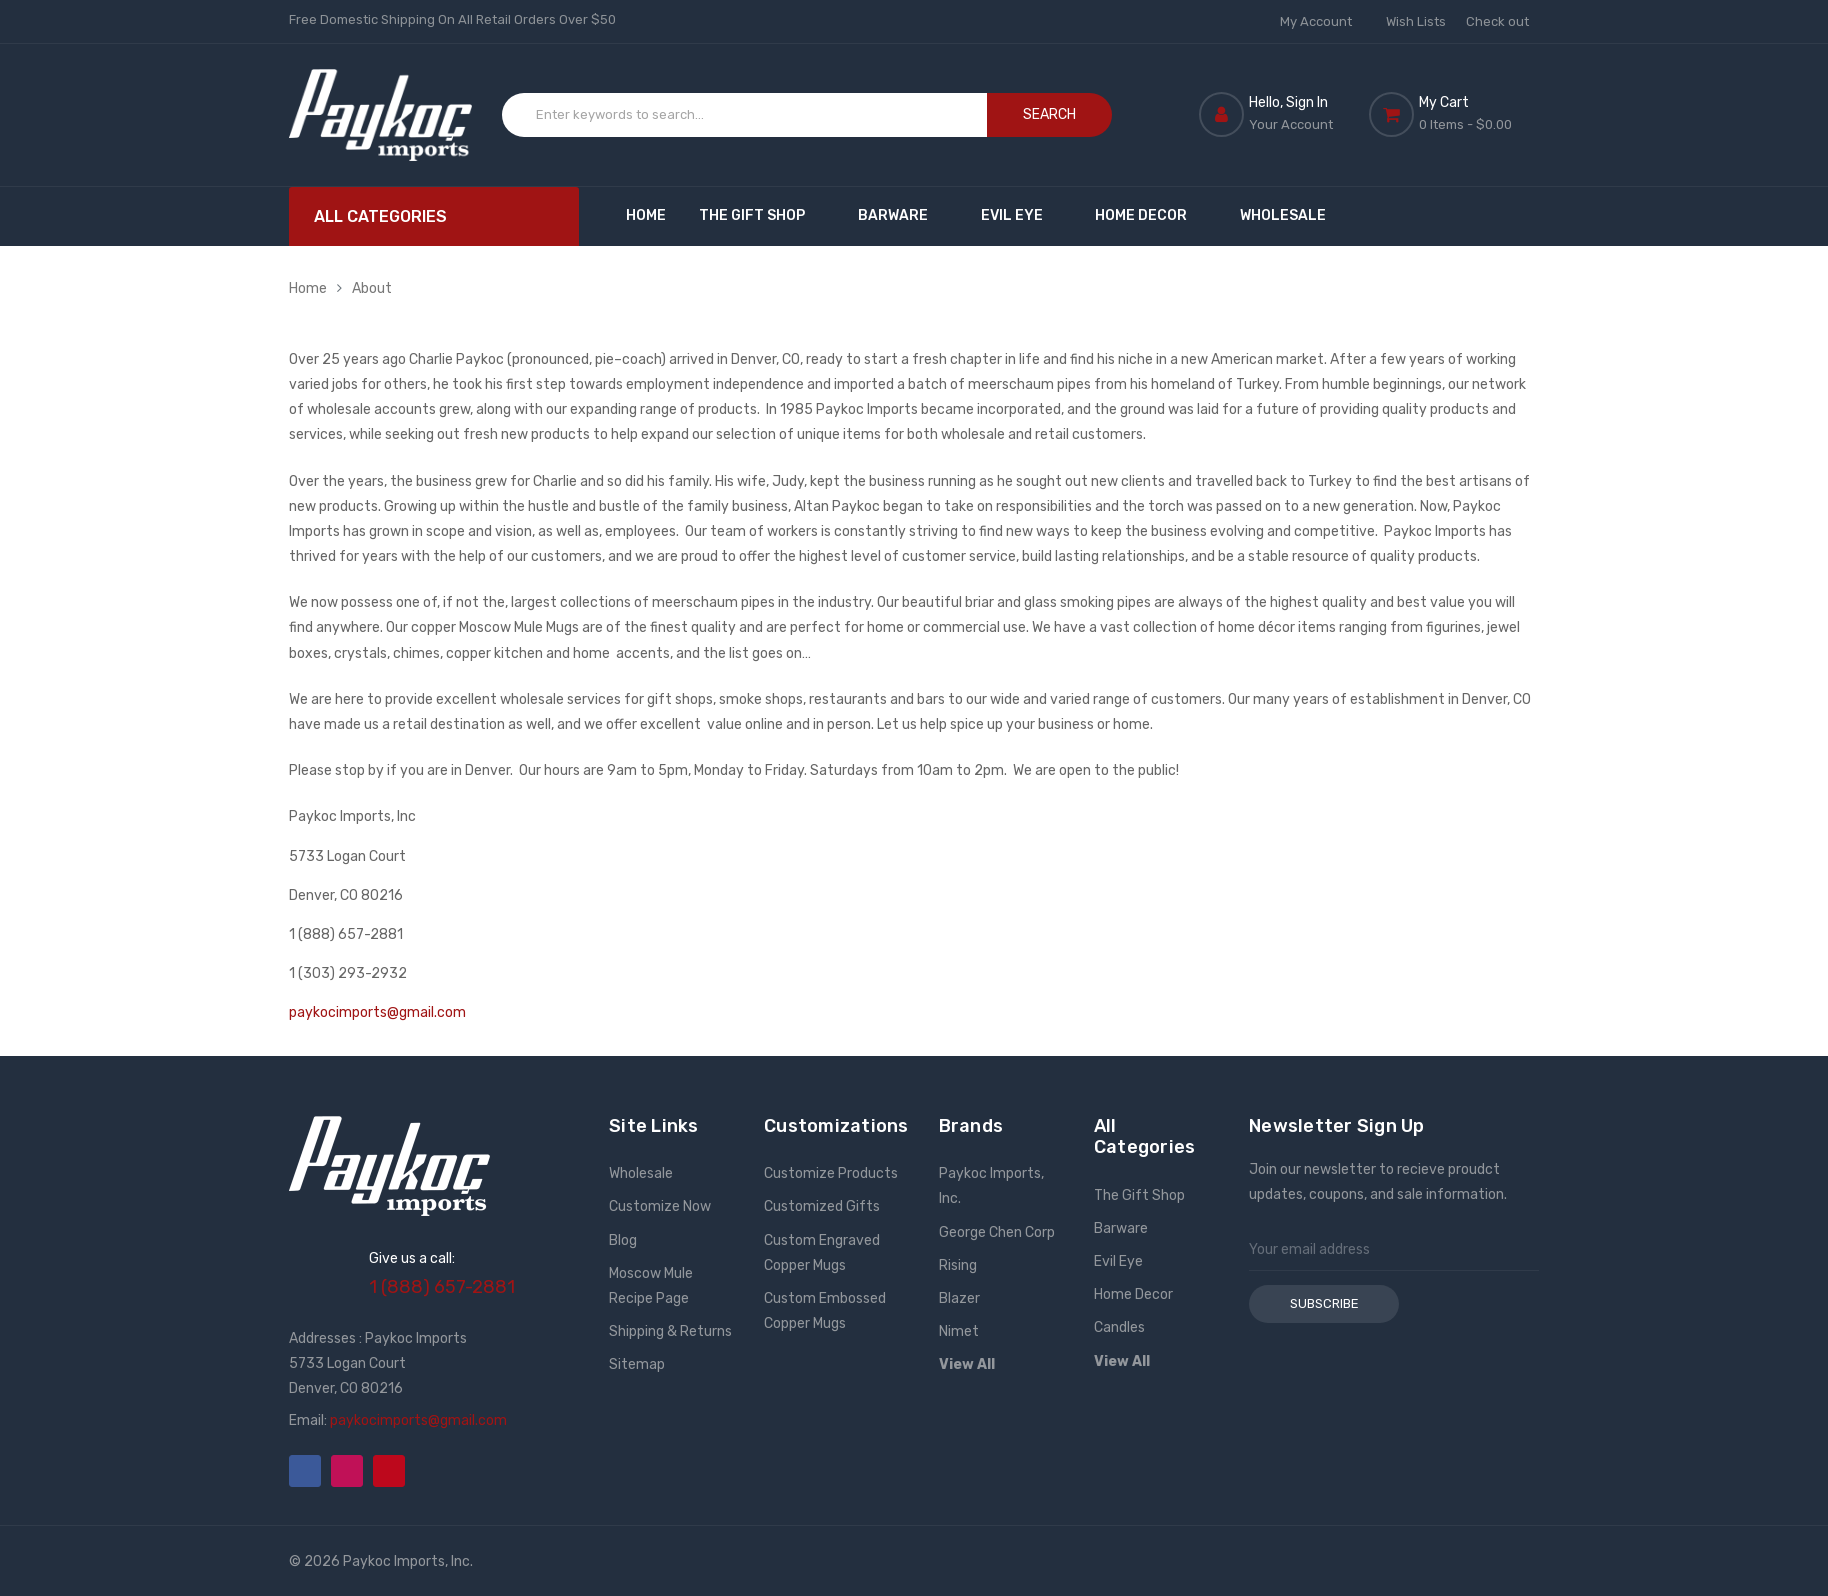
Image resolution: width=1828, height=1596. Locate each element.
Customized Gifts (822, 1206)
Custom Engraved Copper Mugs (822, 1253)
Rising (958, 1265)
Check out (1497, 21)
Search (1049, 114)
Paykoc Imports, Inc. (991, 1186)
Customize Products (831, 1173)
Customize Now (660, 1206)
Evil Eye (1021, 215)
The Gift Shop (761, 215)
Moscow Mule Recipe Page (651, 1286)
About (372, 288)
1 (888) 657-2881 (442, 1287)
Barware (902, 215)
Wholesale (1283, 215)
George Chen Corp (997, 1232)
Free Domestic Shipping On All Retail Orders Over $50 (452, 19)
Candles (1119, 1327)
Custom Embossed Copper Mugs (825, 1311)
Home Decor (1150, 215)
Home (646, 215)
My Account (1323, 21)
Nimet (959, 1331)
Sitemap (637, 1364)
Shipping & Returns (670, 1331)
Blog (623, 1240)
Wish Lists (1416, 21)
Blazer (959, 1298)
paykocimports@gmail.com (377, 1012)
